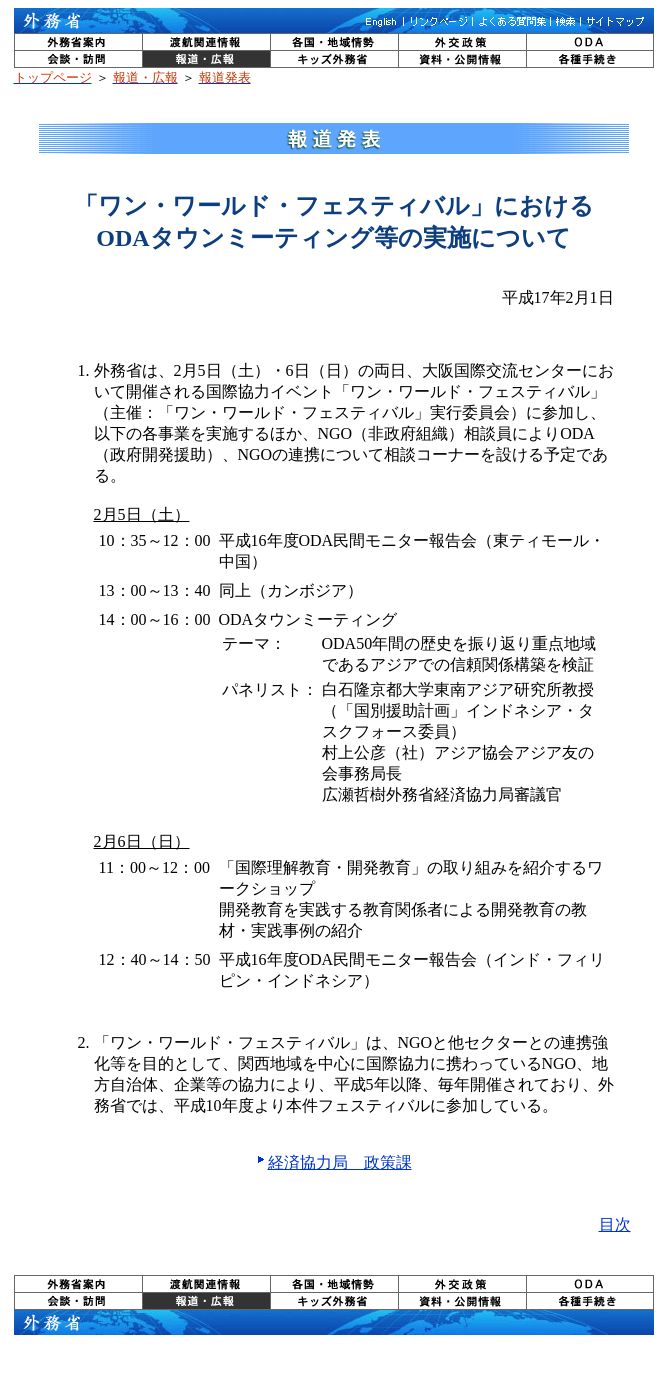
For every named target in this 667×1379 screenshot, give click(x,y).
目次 (615, 1224)
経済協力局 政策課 (340, 1162)
